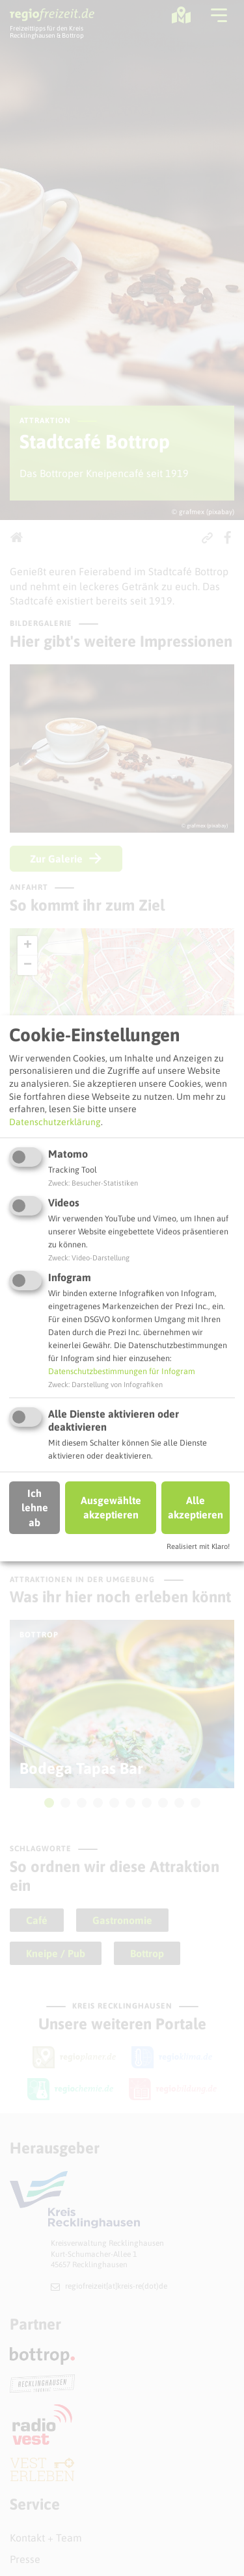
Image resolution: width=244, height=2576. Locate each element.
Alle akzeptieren (195, 1507)
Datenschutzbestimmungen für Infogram (121, 1371)
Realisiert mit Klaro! (198, 1546)
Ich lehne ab (34, 1507)
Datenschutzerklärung (55, 1122)
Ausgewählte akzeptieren (111, 1507)
